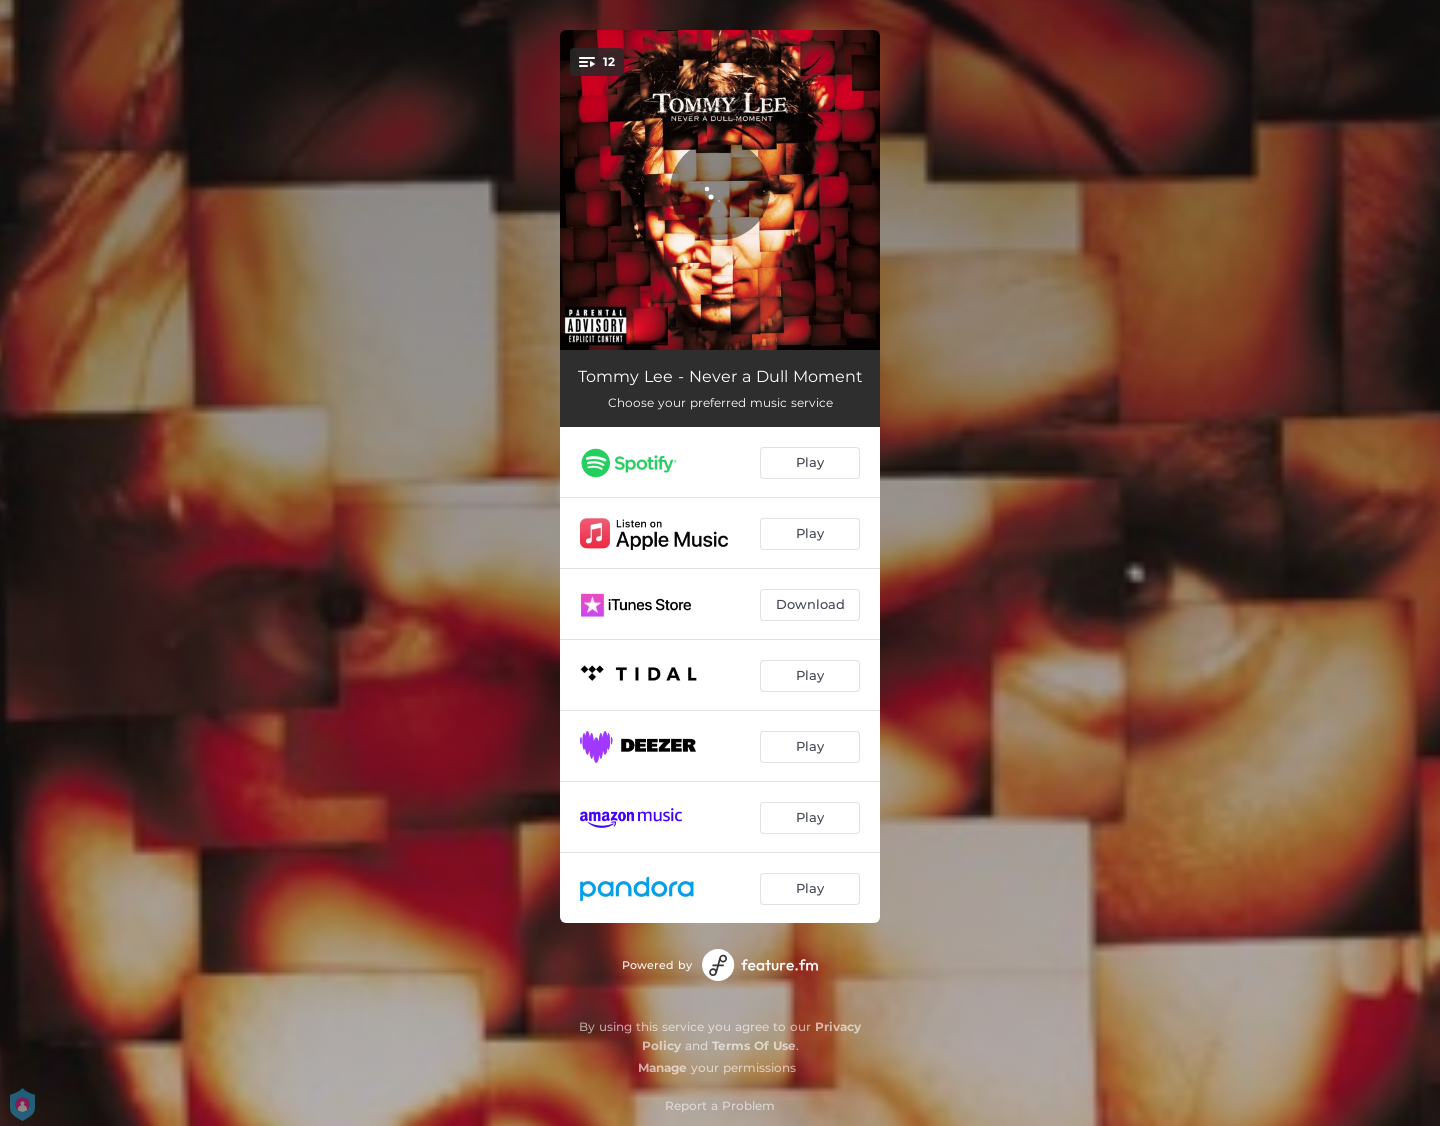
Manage (662, 1067)
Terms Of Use (754, 1045)
